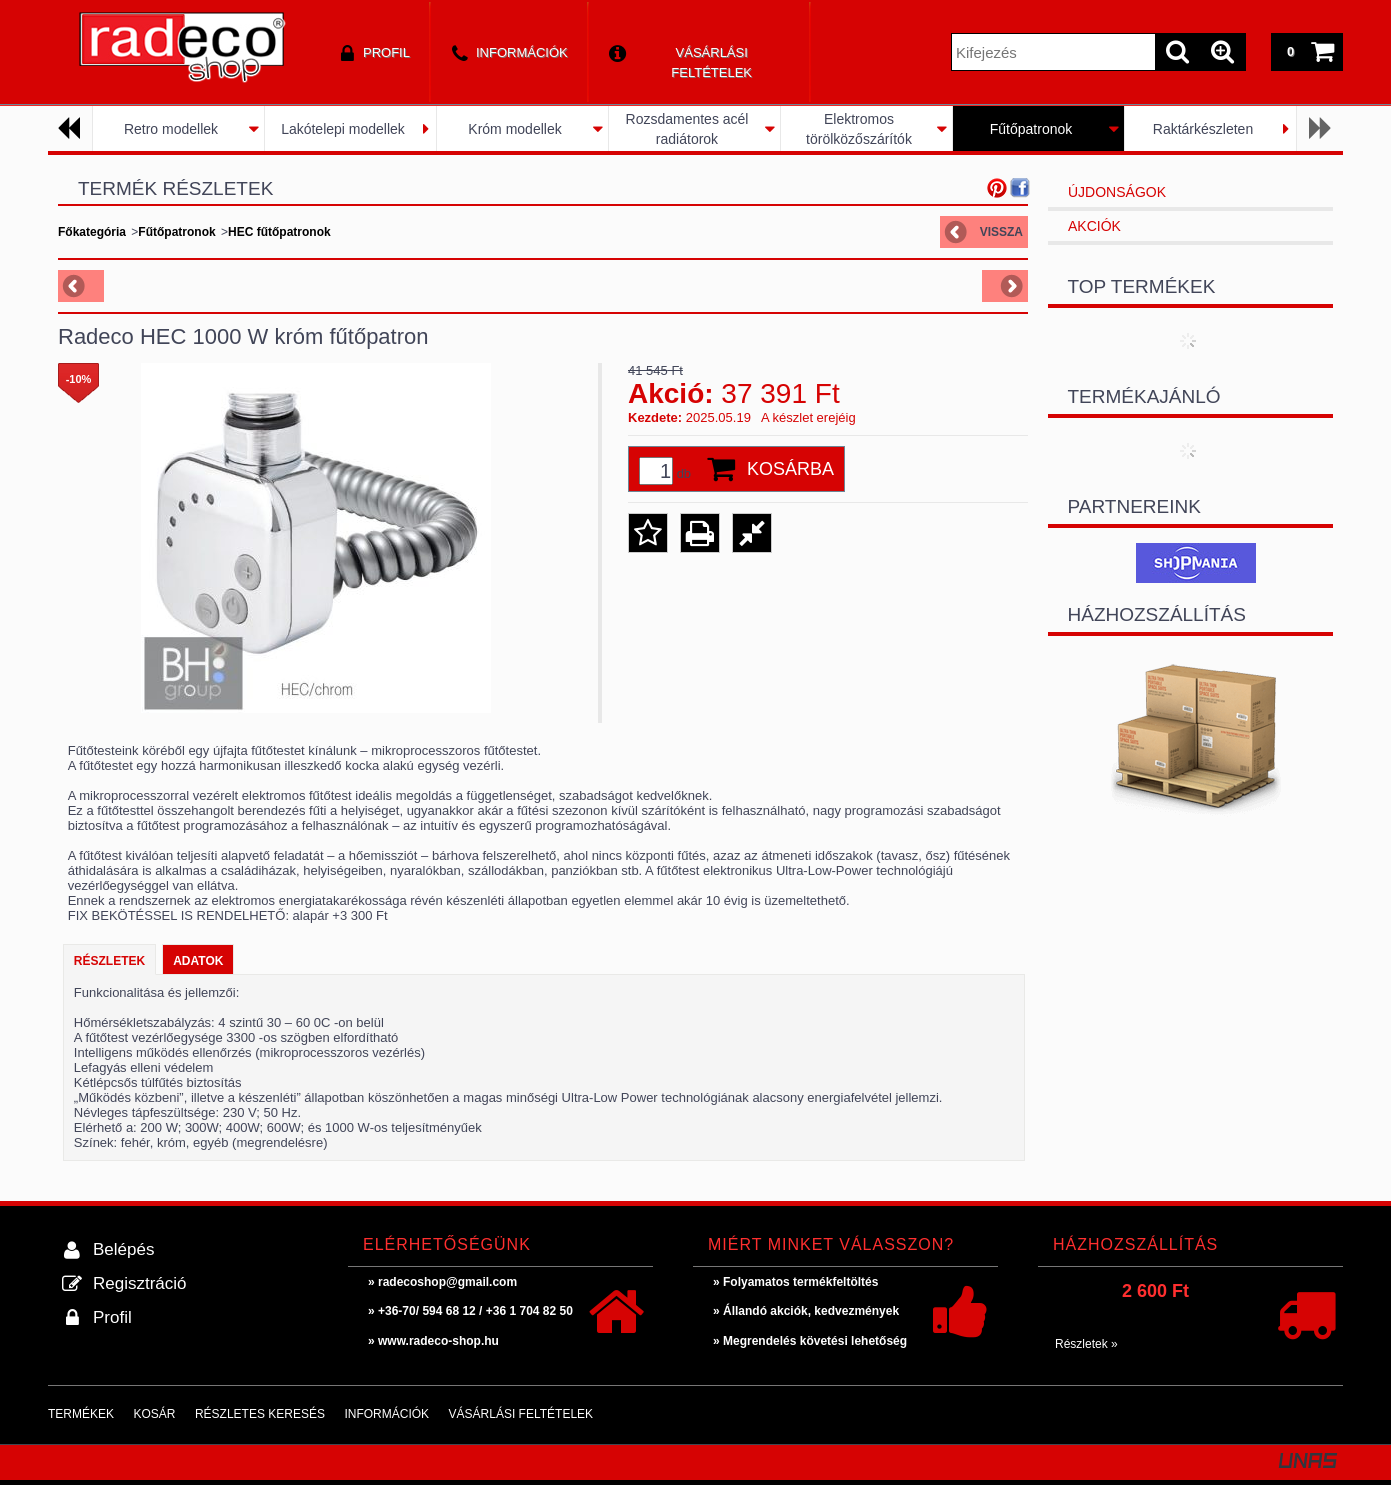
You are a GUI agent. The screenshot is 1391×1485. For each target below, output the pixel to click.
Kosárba (790, 469)
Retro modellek (171, 129)
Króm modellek (514, 129)
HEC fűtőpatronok (279, 232)
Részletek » (1086, 1344)
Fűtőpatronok (1031, 129)
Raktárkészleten (1203, 129)
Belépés (123, 1249)
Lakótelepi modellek (343, 129)
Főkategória (92, 232)
